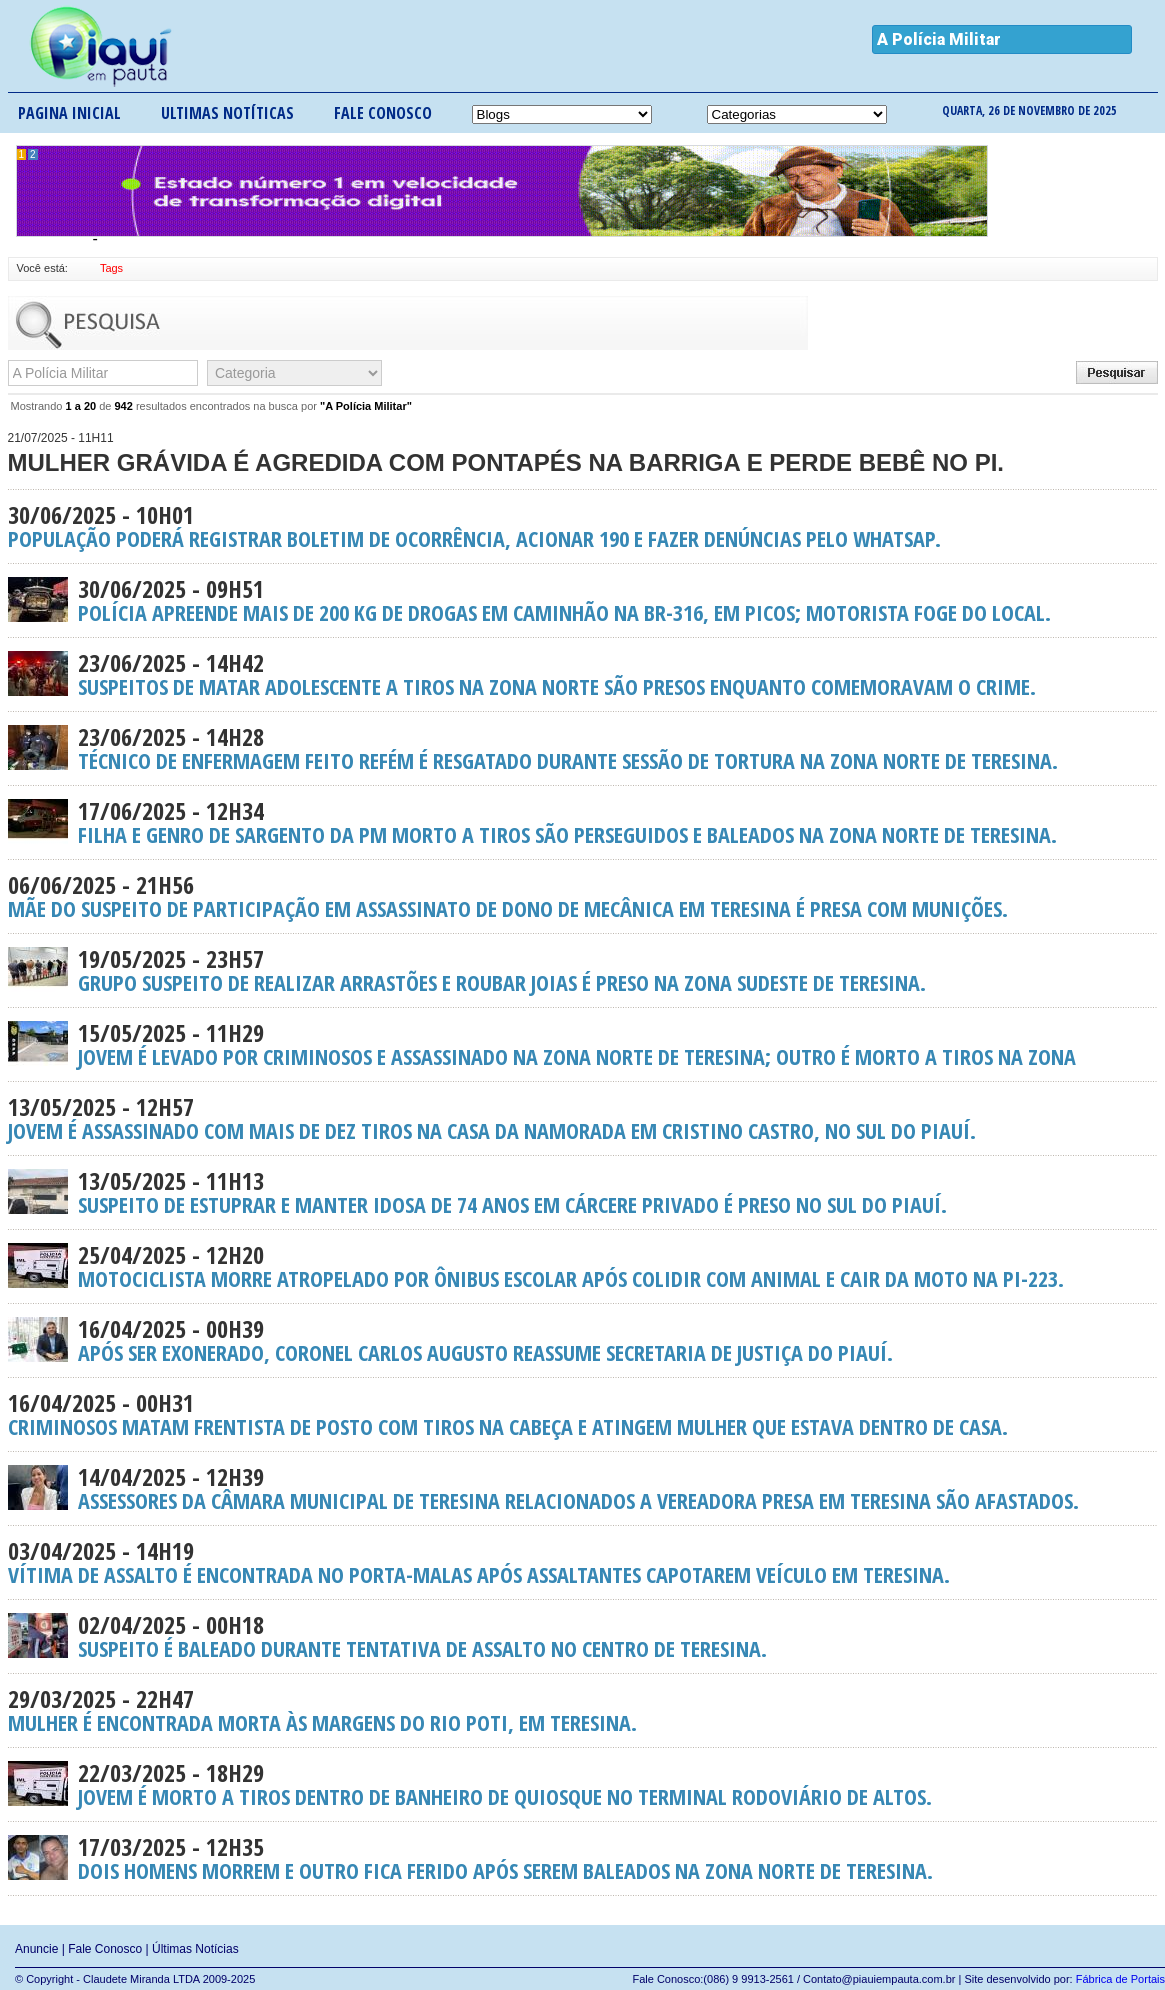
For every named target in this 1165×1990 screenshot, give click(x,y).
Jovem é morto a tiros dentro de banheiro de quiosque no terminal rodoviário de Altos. (583, 1784)
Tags (111, 268)
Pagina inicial (69, 113)
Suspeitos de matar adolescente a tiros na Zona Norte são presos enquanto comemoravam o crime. (583, 674)
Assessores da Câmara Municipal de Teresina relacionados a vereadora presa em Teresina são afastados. (583, 1488)
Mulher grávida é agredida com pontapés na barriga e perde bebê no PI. (583, 451)
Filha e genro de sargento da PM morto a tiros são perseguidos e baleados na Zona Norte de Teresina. (583, 822)
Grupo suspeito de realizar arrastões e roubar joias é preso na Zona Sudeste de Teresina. (583, 970)
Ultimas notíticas (227, 113)
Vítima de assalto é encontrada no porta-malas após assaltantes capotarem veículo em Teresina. (583, 1562)
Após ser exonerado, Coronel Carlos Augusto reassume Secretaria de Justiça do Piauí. (583, 1340)
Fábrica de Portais (1120, 1979)
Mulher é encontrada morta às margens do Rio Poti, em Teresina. (583, 1710)
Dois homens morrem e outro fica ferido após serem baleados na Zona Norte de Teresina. (583, 1858)
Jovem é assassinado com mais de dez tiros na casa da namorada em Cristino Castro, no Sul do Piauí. (583, 1118)
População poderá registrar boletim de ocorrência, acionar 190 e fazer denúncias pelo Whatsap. (583, 526)
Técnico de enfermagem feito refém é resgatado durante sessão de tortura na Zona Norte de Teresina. (583, 748)
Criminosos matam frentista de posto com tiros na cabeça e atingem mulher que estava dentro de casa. (583, 1414)
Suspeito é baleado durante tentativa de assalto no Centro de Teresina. (583, 1636)
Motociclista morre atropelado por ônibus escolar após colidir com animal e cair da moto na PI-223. (583, 1266)
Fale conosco (383, 113)
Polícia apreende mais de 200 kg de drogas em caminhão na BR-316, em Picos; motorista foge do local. (583, 600)
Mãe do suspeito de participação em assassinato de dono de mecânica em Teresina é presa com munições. (583, 896)
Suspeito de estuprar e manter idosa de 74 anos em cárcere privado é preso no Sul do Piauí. (583, 1192)
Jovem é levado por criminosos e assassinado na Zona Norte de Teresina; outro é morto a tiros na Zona (583, 1044)
